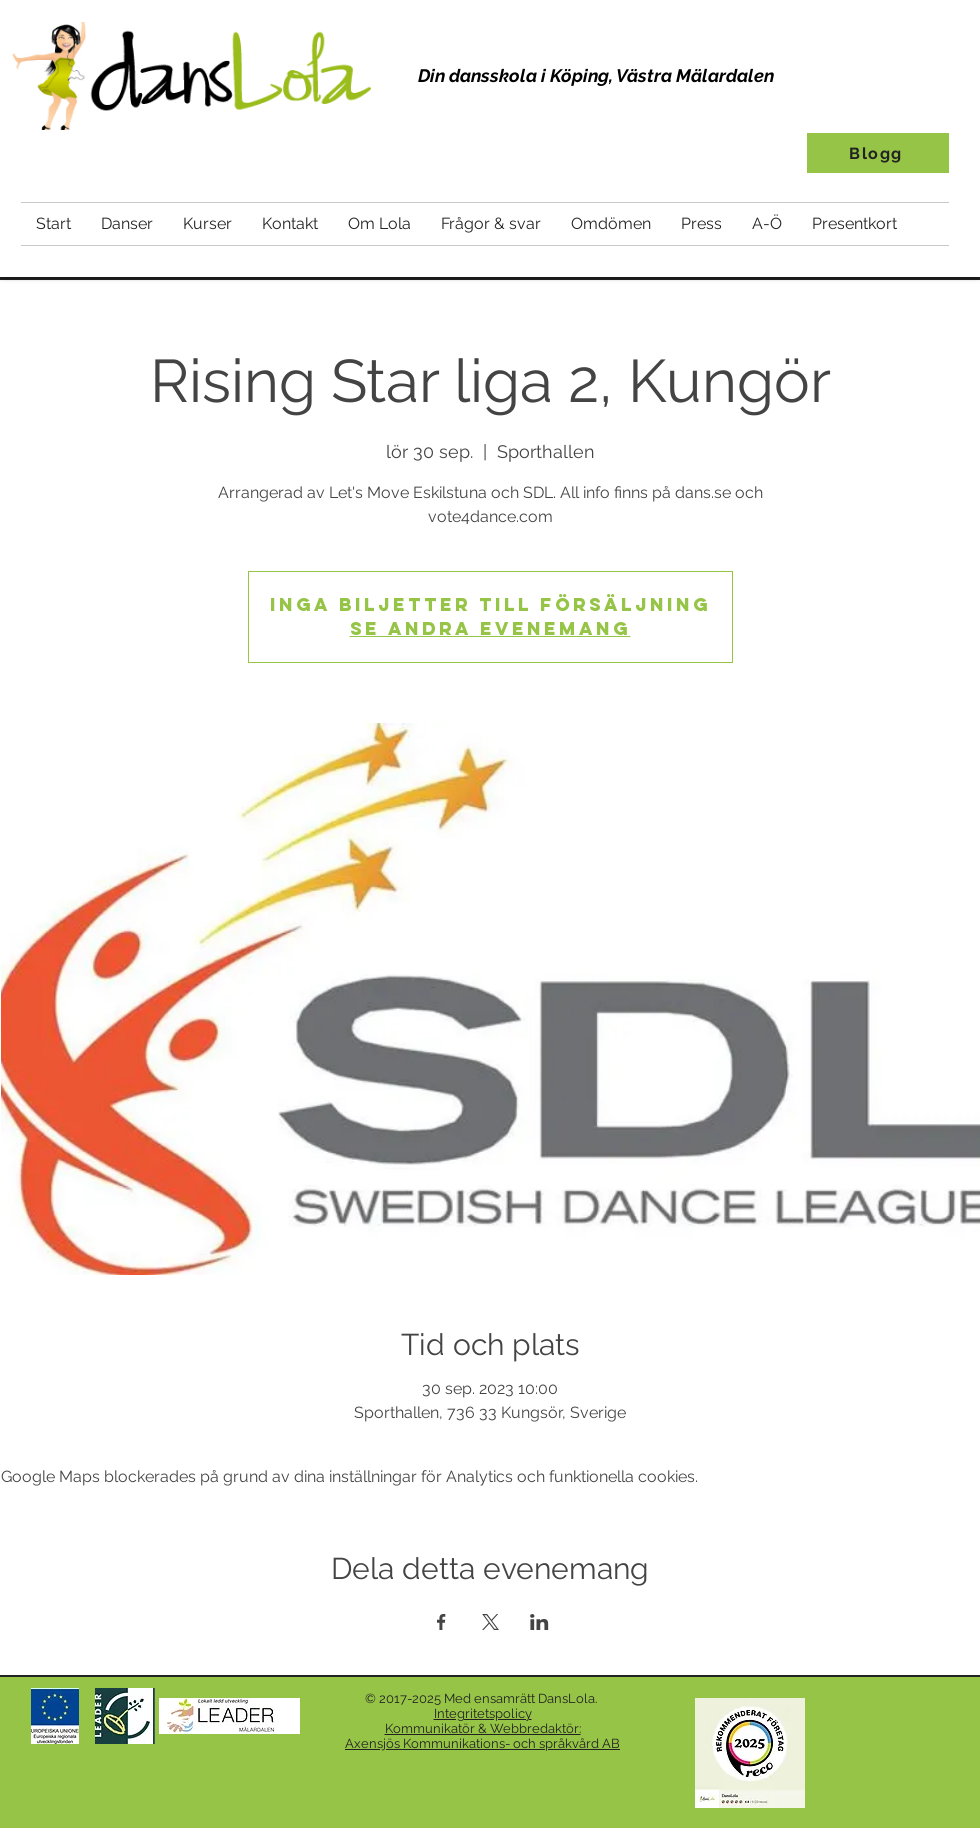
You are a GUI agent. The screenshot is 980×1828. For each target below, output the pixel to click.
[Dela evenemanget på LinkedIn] (539, 1622)
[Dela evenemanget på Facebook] (441, 1622)
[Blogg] (878, 153)
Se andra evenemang (490, 628)
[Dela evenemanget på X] (490, 1622)
